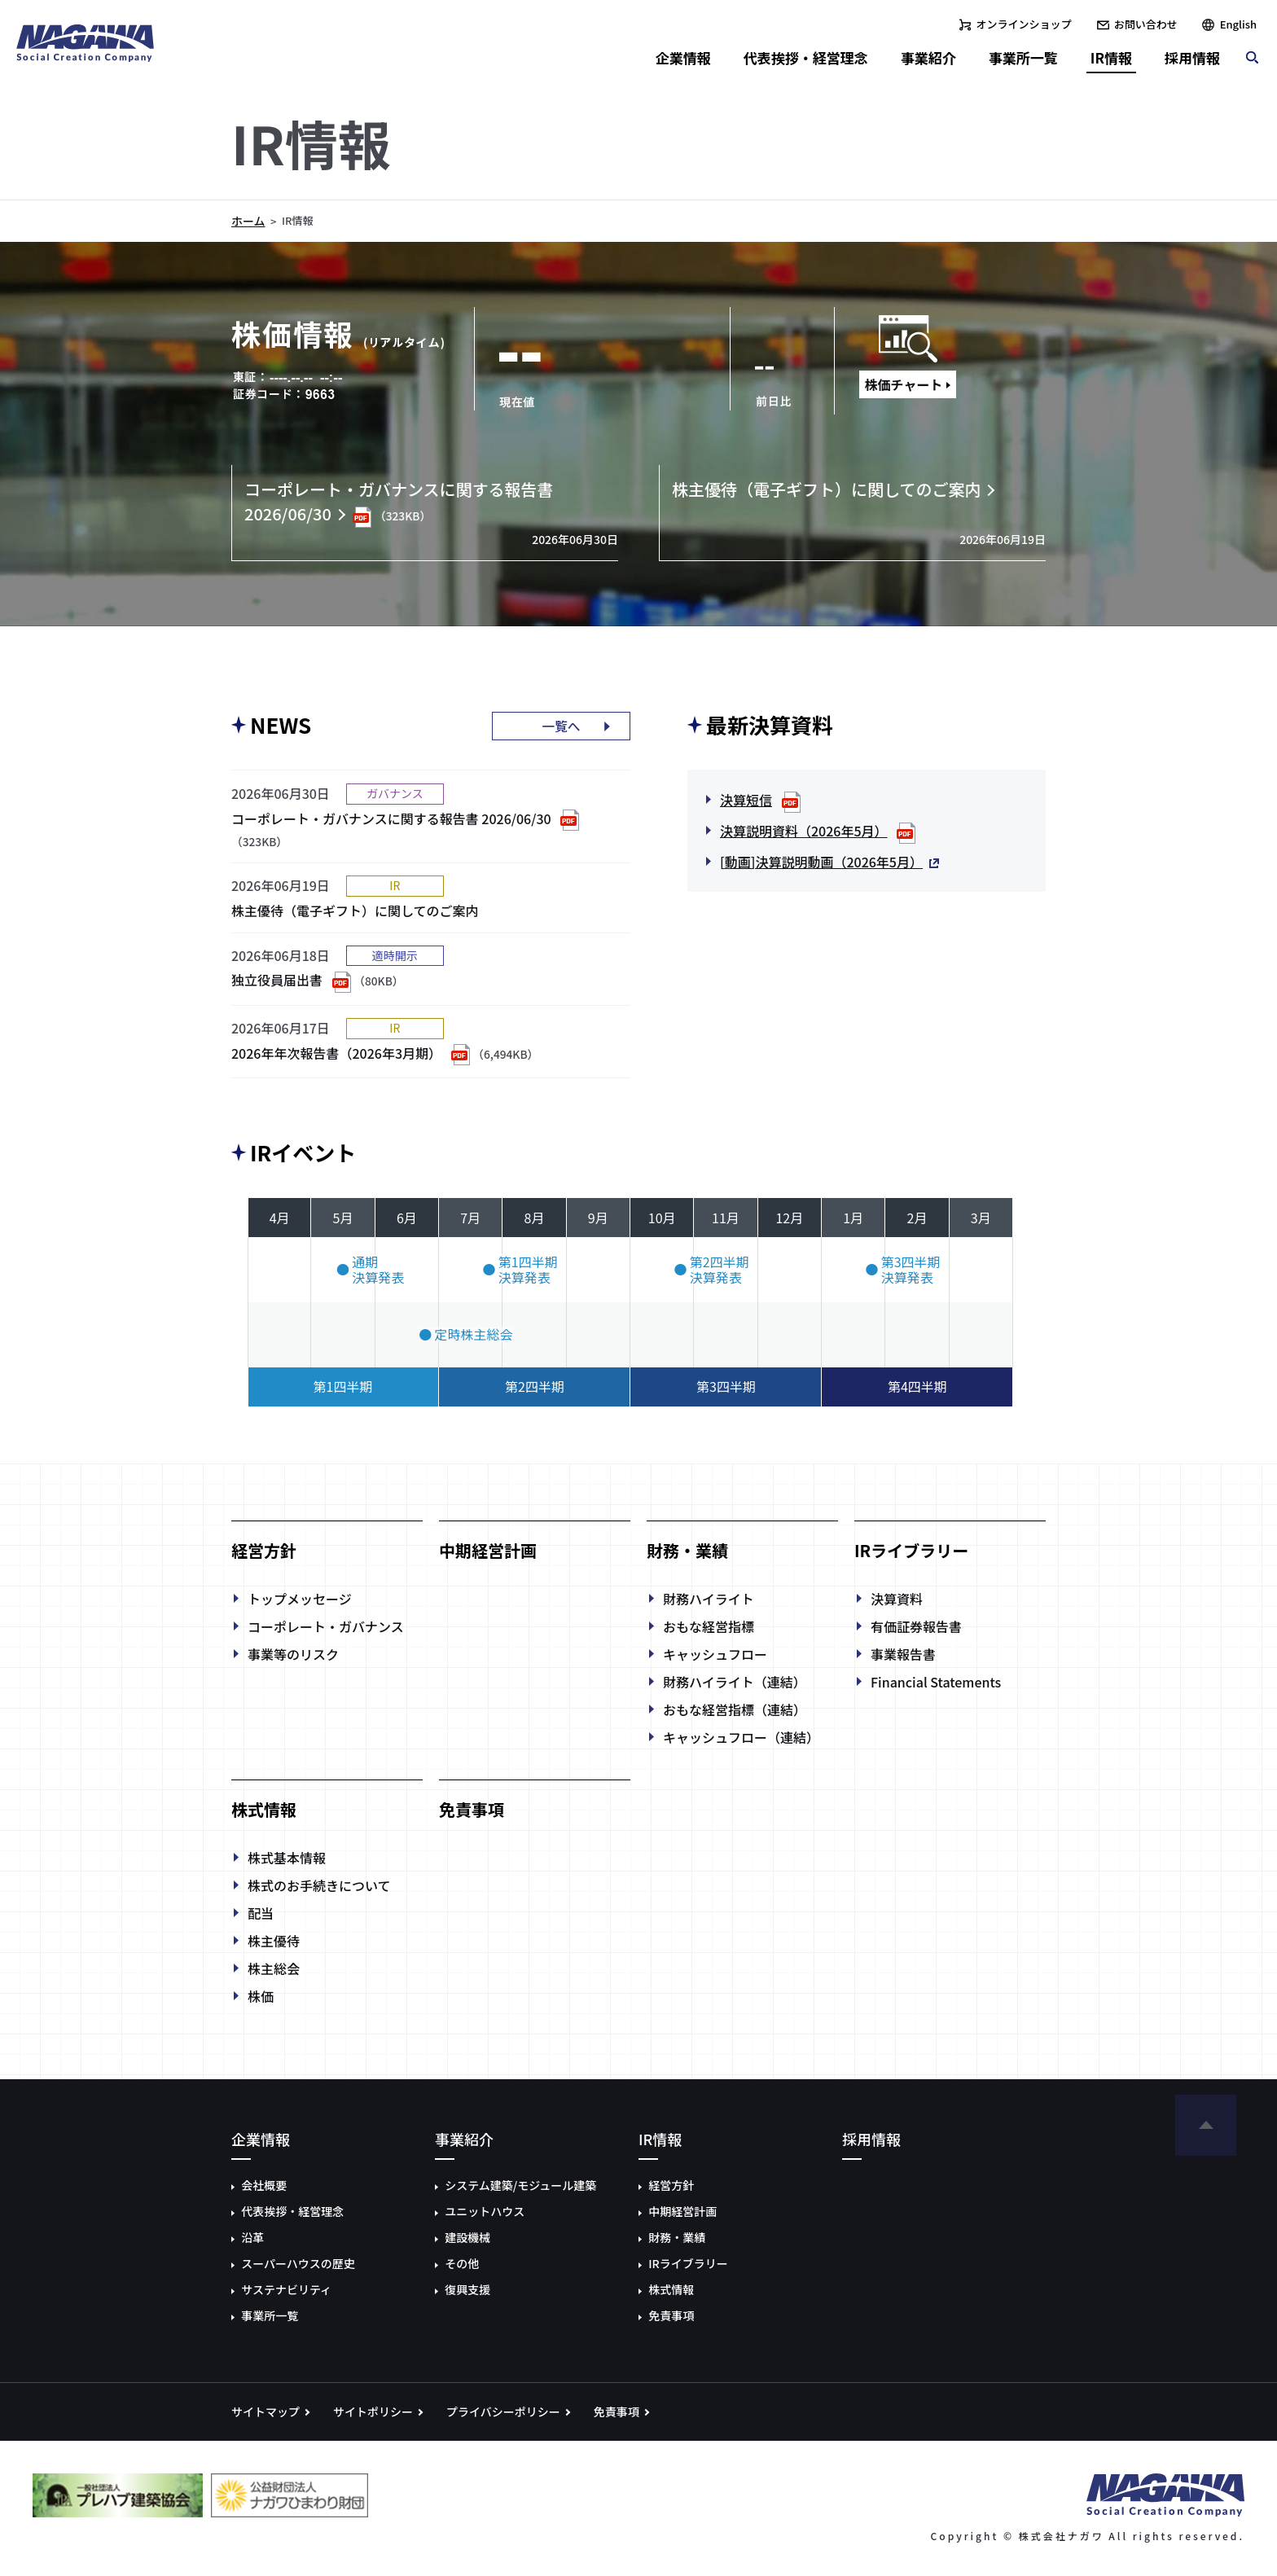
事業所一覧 (1023, 57)
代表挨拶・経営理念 (806, 57)
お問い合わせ (1146, 24)
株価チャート (904, 384)
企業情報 (683, 57)
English (1238, 24)
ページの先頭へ (1205, 2126)
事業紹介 (928, 57)
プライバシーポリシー (503, 2411)
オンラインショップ (1024, 24)
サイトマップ (265, 2411)
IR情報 (1111, 57)
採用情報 (1192, 57)
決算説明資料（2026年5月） (804, 830)
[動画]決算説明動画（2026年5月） (821, 861)
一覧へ (561, 726)
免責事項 (616, 2411)
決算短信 (746, 800)
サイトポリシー (373, 2411)
